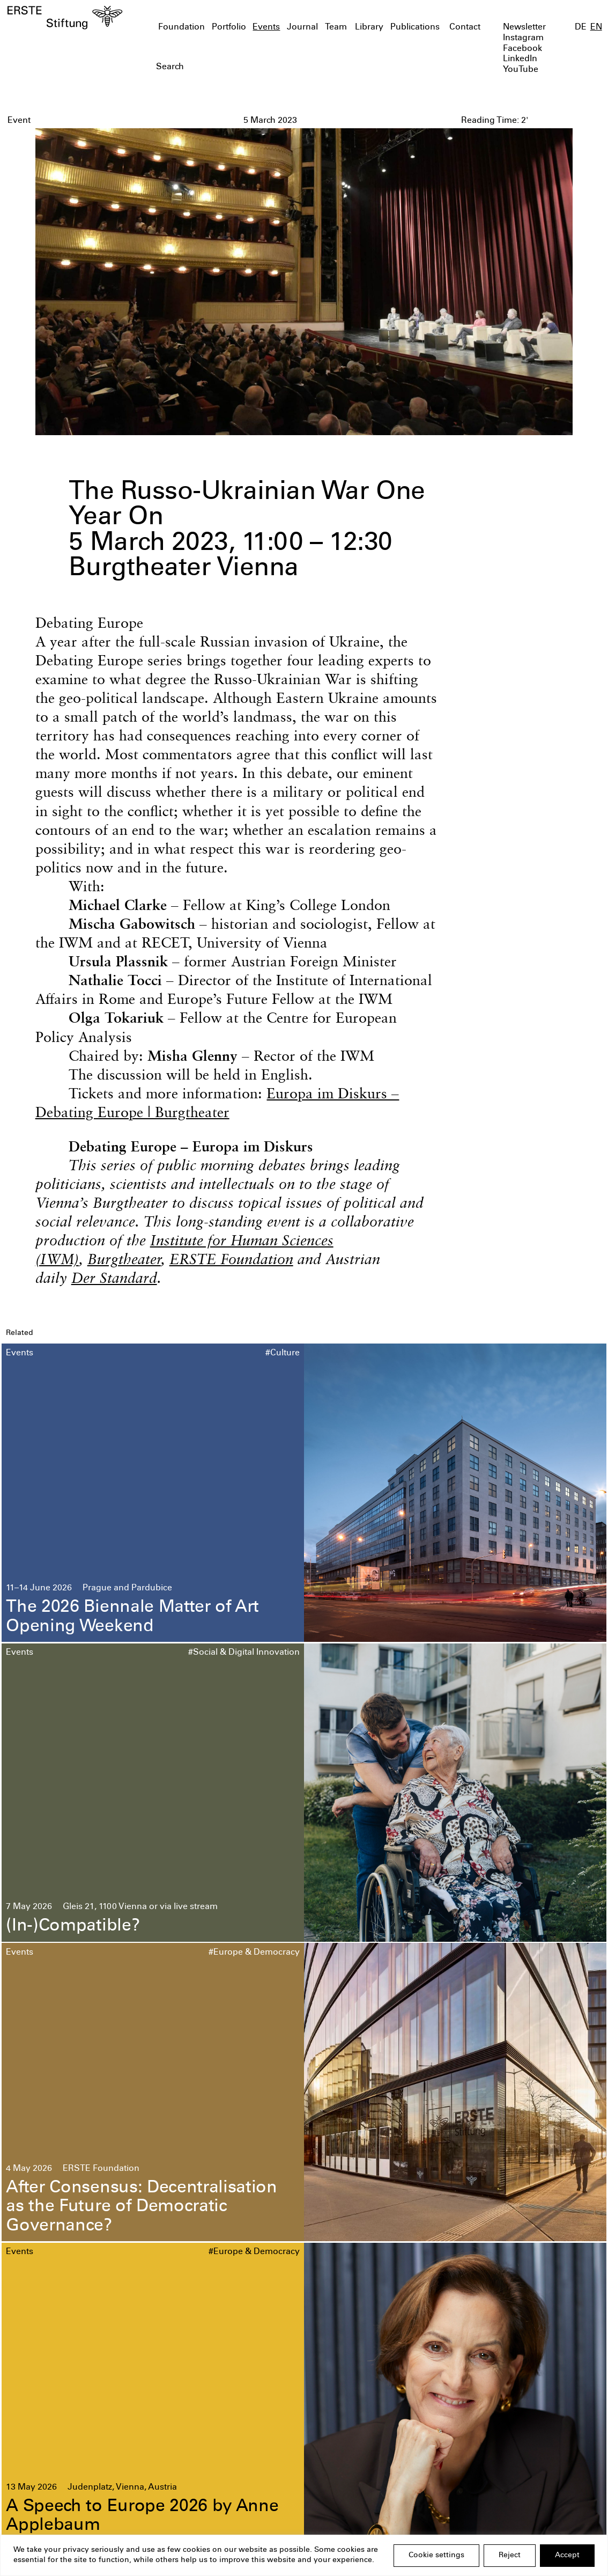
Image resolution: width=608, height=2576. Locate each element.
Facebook (522, 49)
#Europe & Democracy (254, 1953)
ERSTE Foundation (231, 1259)
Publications (415, 28)
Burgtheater (124, 1259)
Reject (510, 2555)
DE (581, 28)
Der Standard (114, 1278)
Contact (464, 28)
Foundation (181, 28)
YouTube (520, 70)
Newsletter (524, 28)
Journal (302, 28)
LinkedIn (520, 59)
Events (266, 28)
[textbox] (256, 67)
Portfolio (229, 28)
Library (369, 28)
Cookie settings (436, 2555)
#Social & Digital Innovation (244, 1653)
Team (336, 28)
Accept (567, 2555)
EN (596, 28)
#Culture (282, 1353)
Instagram (523, 38)
